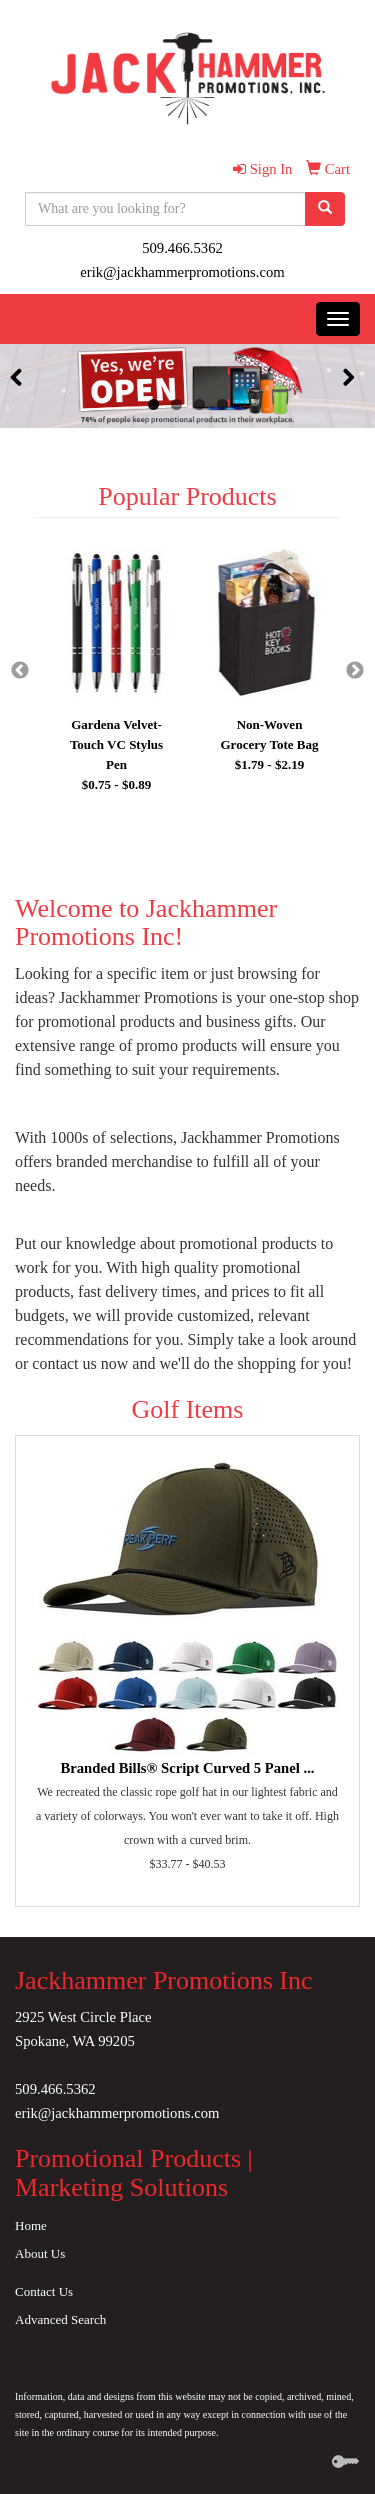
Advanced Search (60, 2319)
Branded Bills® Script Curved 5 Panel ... (187, 1768)
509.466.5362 (182, 248)
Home (31, 2225)
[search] (325, 209)
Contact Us (44, 2291)
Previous (20, 671)
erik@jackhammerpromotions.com (182, 272)
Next (355, 671)
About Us (40, 2253)
